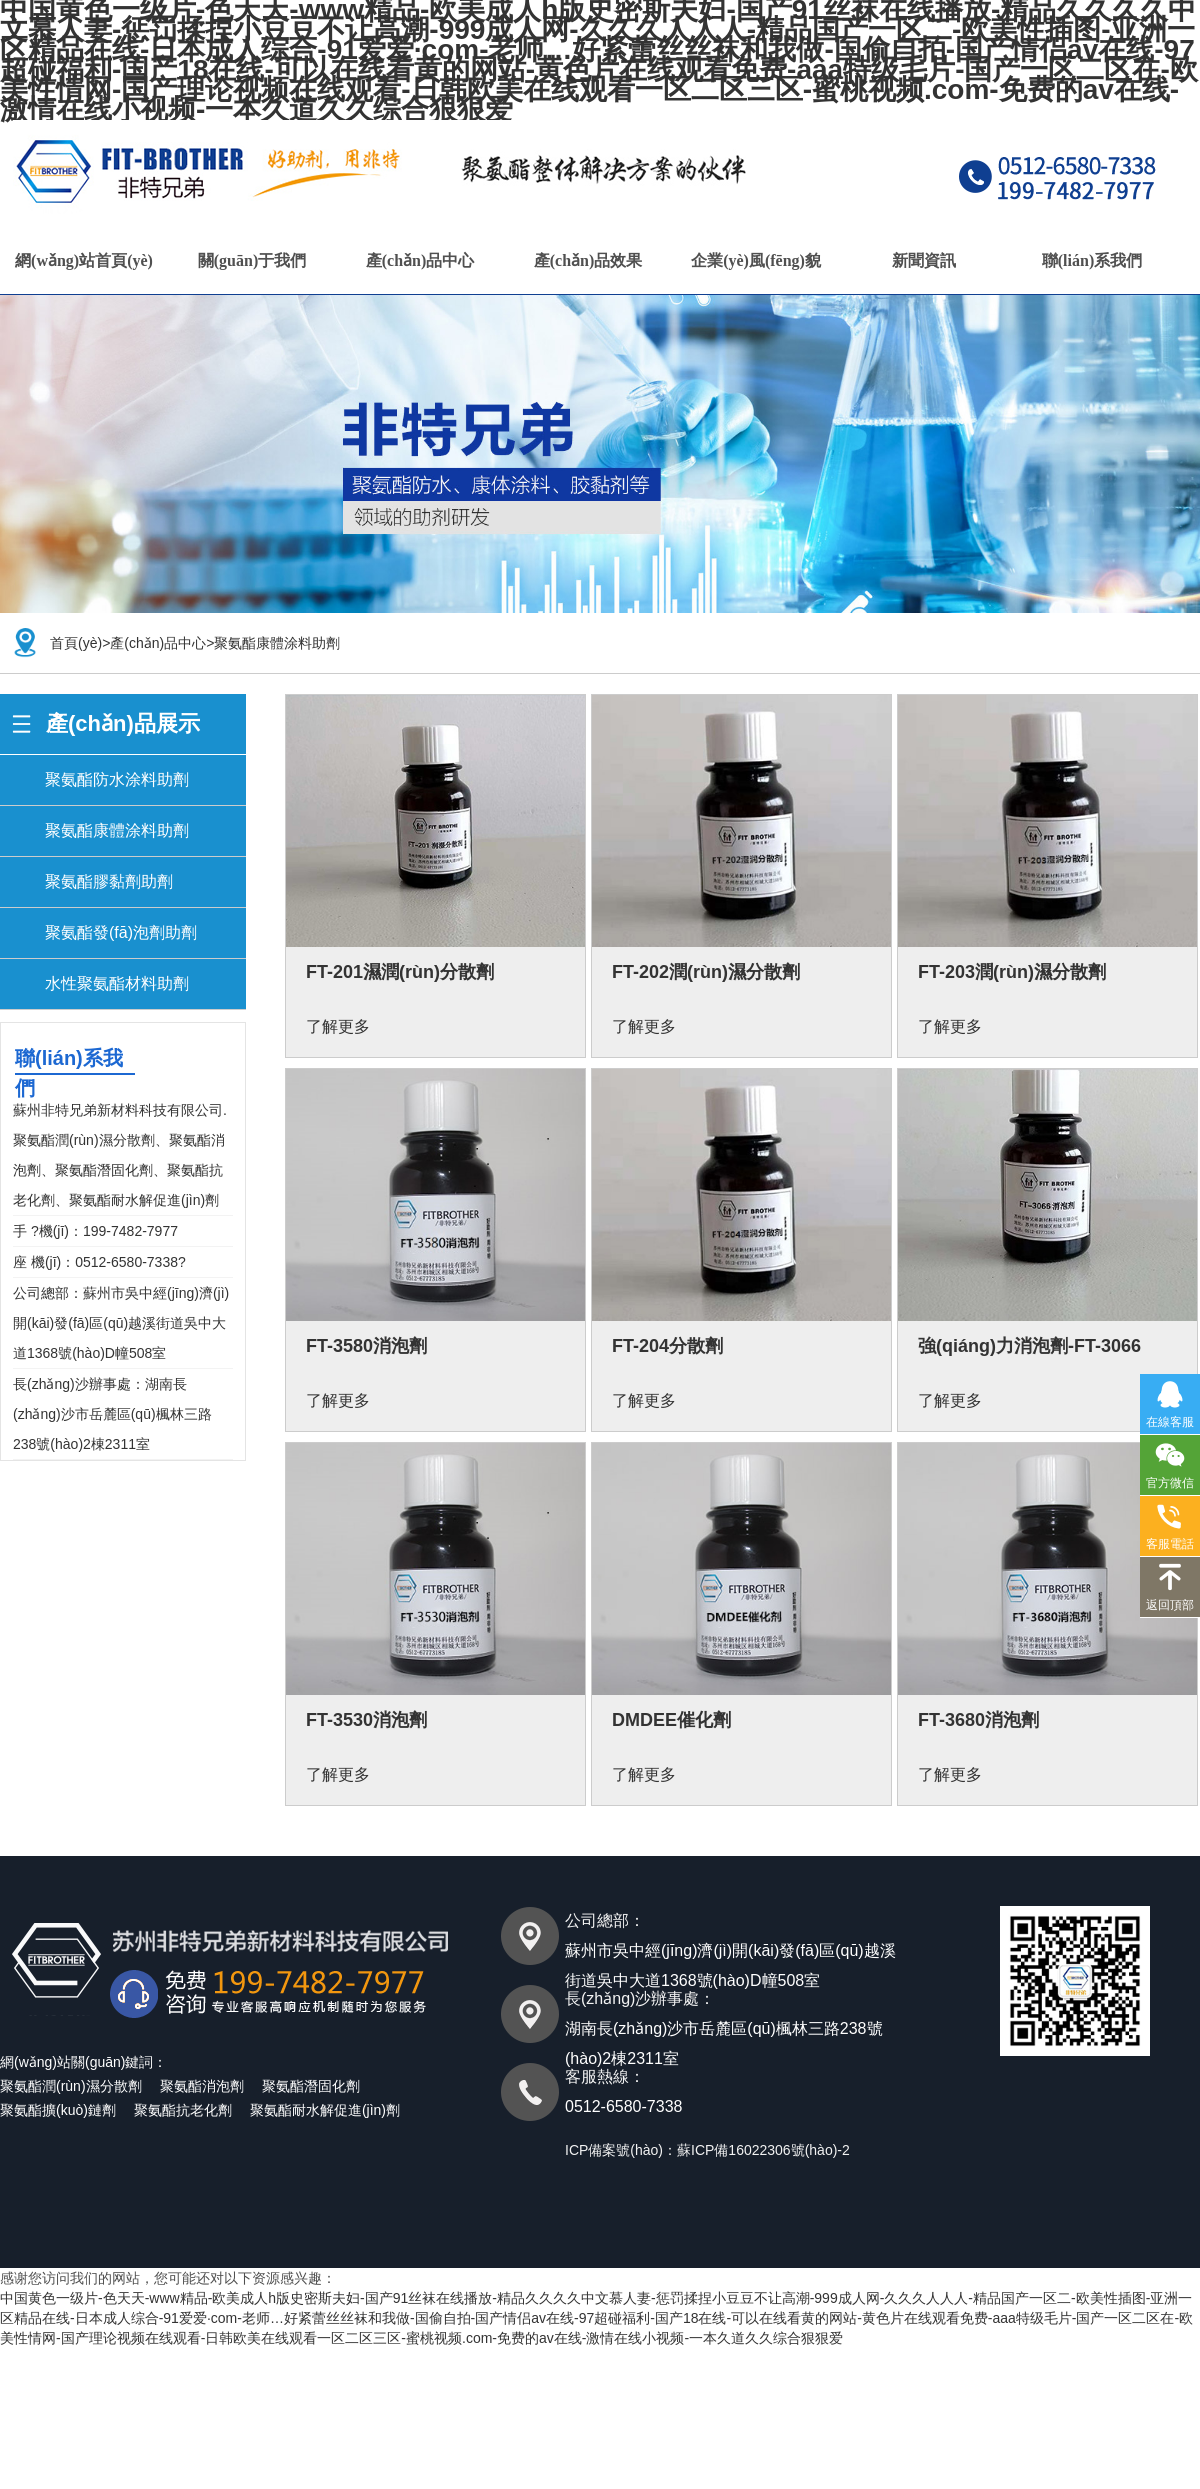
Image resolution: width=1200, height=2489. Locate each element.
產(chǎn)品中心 (420, 260)
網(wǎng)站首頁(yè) (84, 260)
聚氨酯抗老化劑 (183, 2110)
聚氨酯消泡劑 (202, 2086)
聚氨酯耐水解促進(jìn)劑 (325, 2110)
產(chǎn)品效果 (588, 260)
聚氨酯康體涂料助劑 (277, 643)
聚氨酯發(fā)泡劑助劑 (121, 932)
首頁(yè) (76, 643)
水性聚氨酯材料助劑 (117, 983)
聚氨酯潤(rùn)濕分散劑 (71, 2086)
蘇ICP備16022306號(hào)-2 (763, 2150)
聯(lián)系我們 (1092, 260)
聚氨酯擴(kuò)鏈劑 (58, 2110)
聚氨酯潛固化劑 (311, 2086)
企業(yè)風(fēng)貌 (756, 260)
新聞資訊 (924, 260)
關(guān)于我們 (252, 260)
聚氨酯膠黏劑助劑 (109, 881)
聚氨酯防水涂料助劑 (117, 779)
